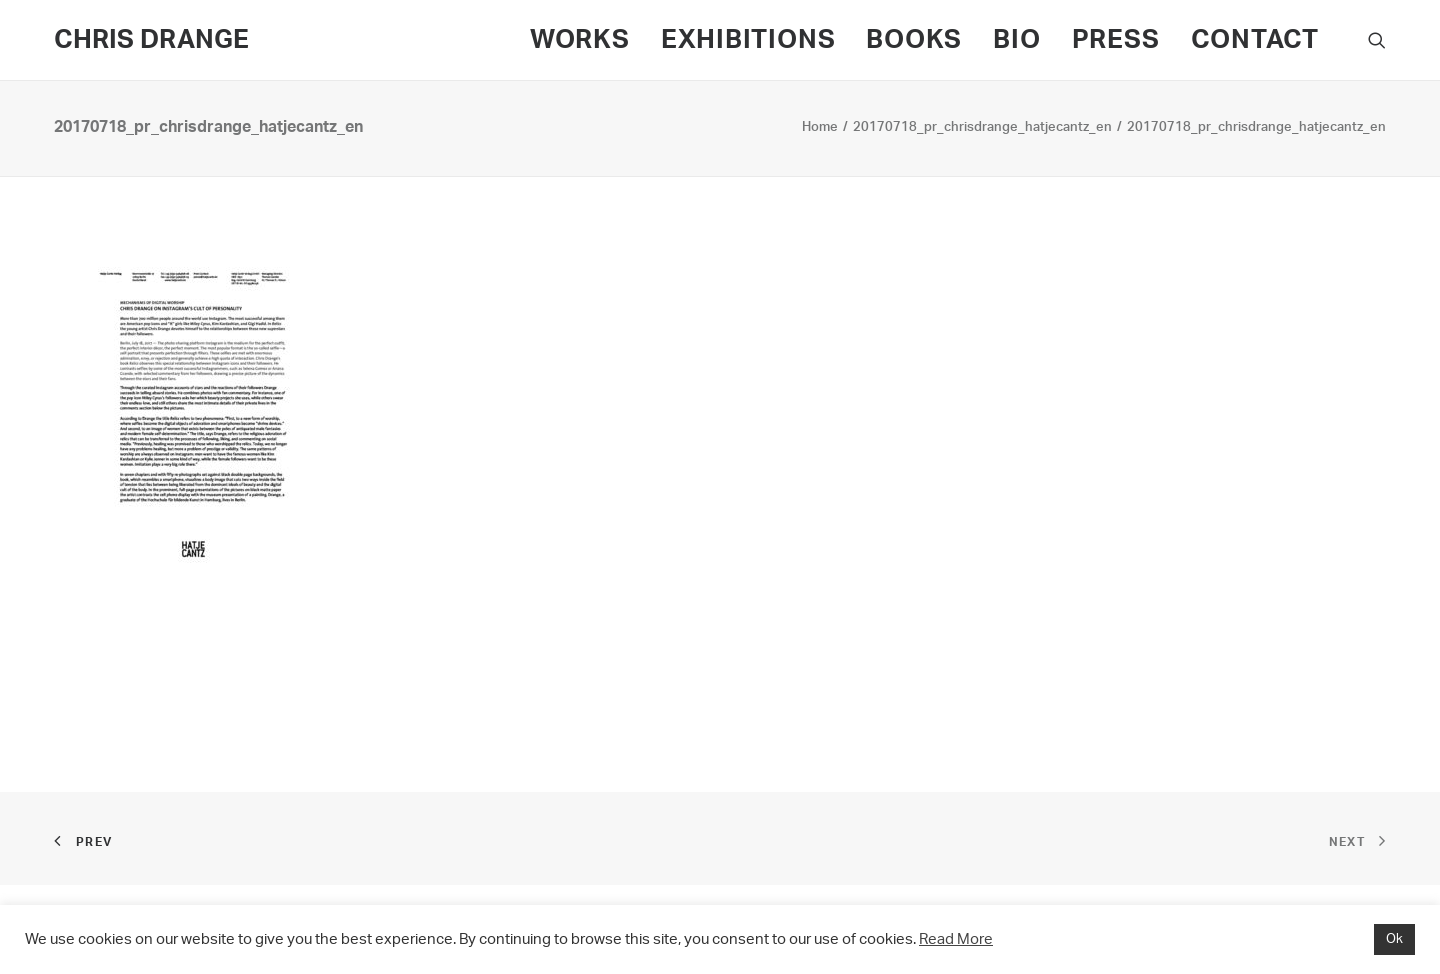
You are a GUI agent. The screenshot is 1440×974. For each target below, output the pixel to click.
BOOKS (914, 40)
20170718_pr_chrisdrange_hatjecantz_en (982, 127)
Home (820, 127)
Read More (956, 939)
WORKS (580, 40)
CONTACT (1255, 40)
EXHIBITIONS (748, 40)
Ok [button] (1394, 939)
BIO (1016, 40)
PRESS (1116, 40)
